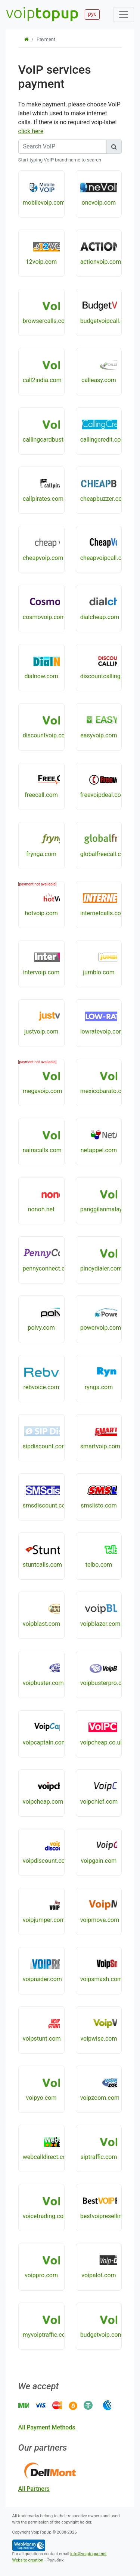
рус (92, 14)
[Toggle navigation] (123, 14)
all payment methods (46, 2427)
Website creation (27, 2560)
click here (31, 131)
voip (42, 12)
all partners (34, 2488)
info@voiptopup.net (88, 2553)
